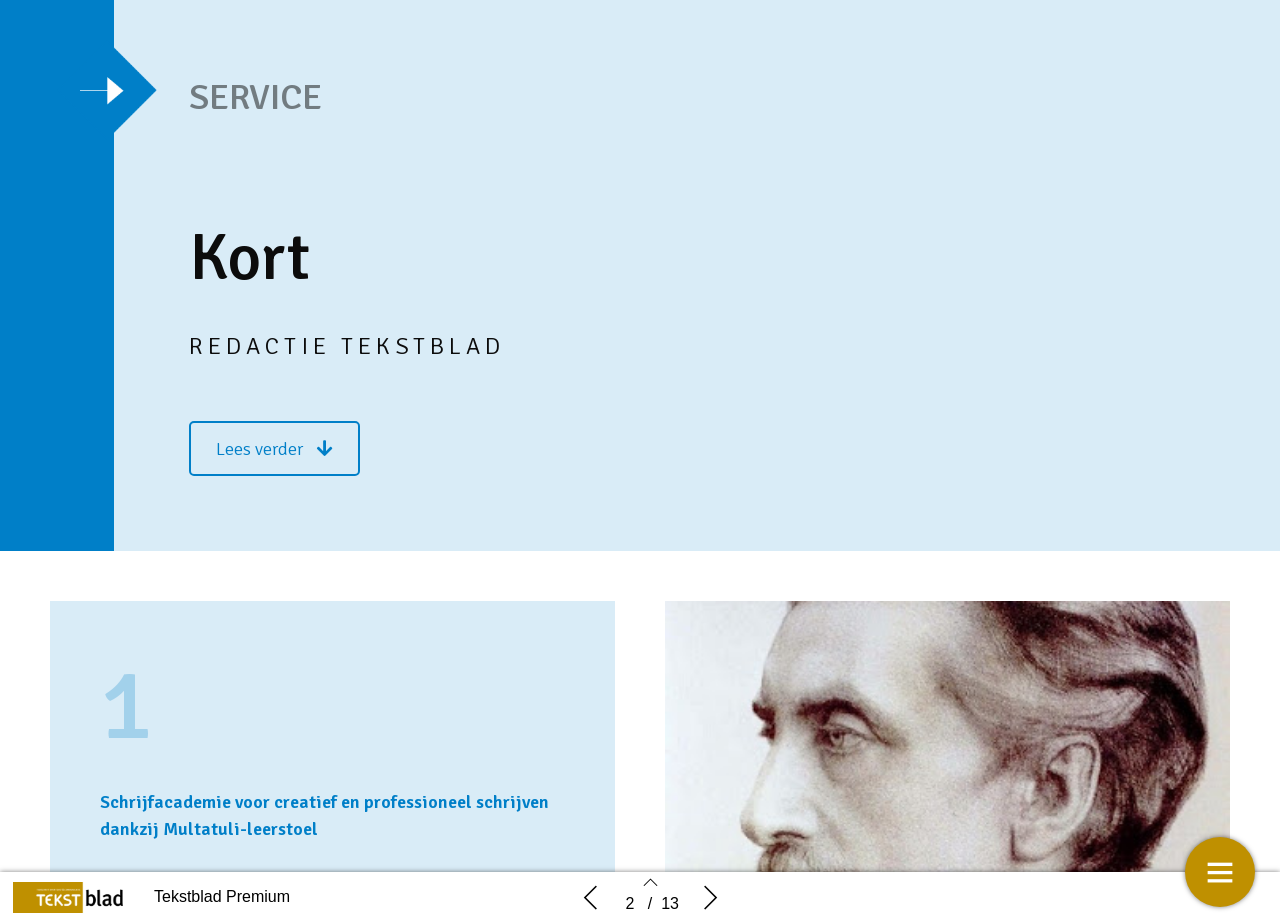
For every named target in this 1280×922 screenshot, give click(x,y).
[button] (274, 448)
